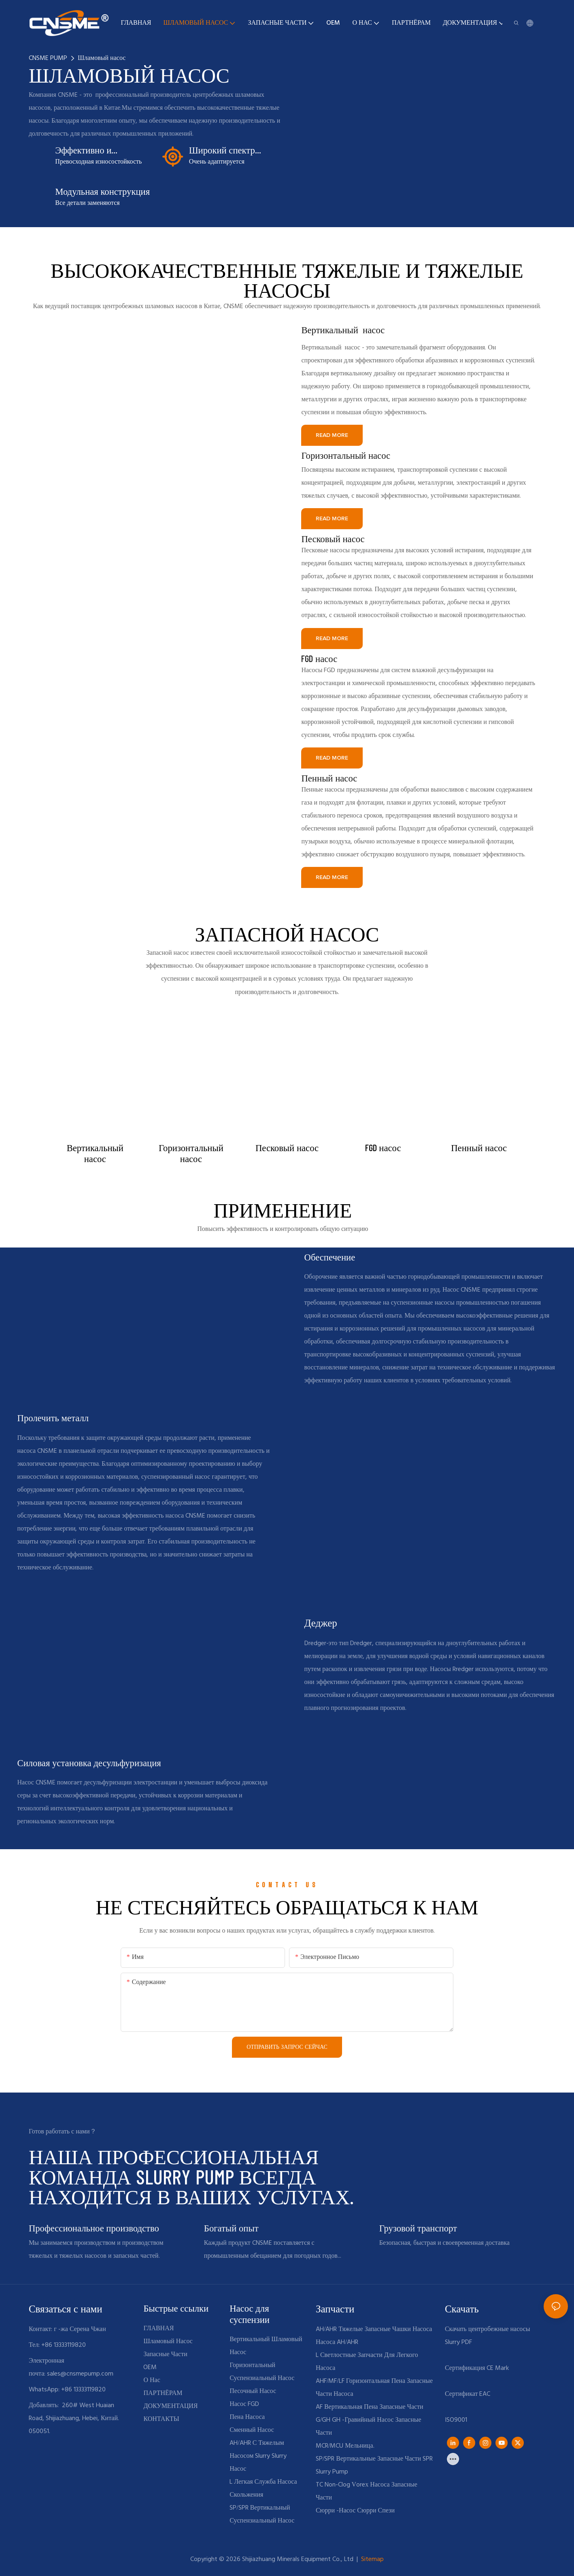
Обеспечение (329, 1256)
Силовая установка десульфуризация (89, 1762)
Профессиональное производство (94, 2228)
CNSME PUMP (48, 58)
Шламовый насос (101, 58)
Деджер (320, 1622)
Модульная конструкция (102, 191)
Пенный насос (329, 777)
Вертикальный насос (343, 329)
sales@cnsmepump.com (80, 2374)
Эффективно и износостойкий (84, 150)
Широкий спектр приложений (222, 150)
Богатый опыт (231, 2228)
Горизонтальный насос (345, 455)
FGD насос (319, 658)
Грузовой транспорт (418, 2228)
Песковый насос (332, 538)
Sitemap (371, 2559)
